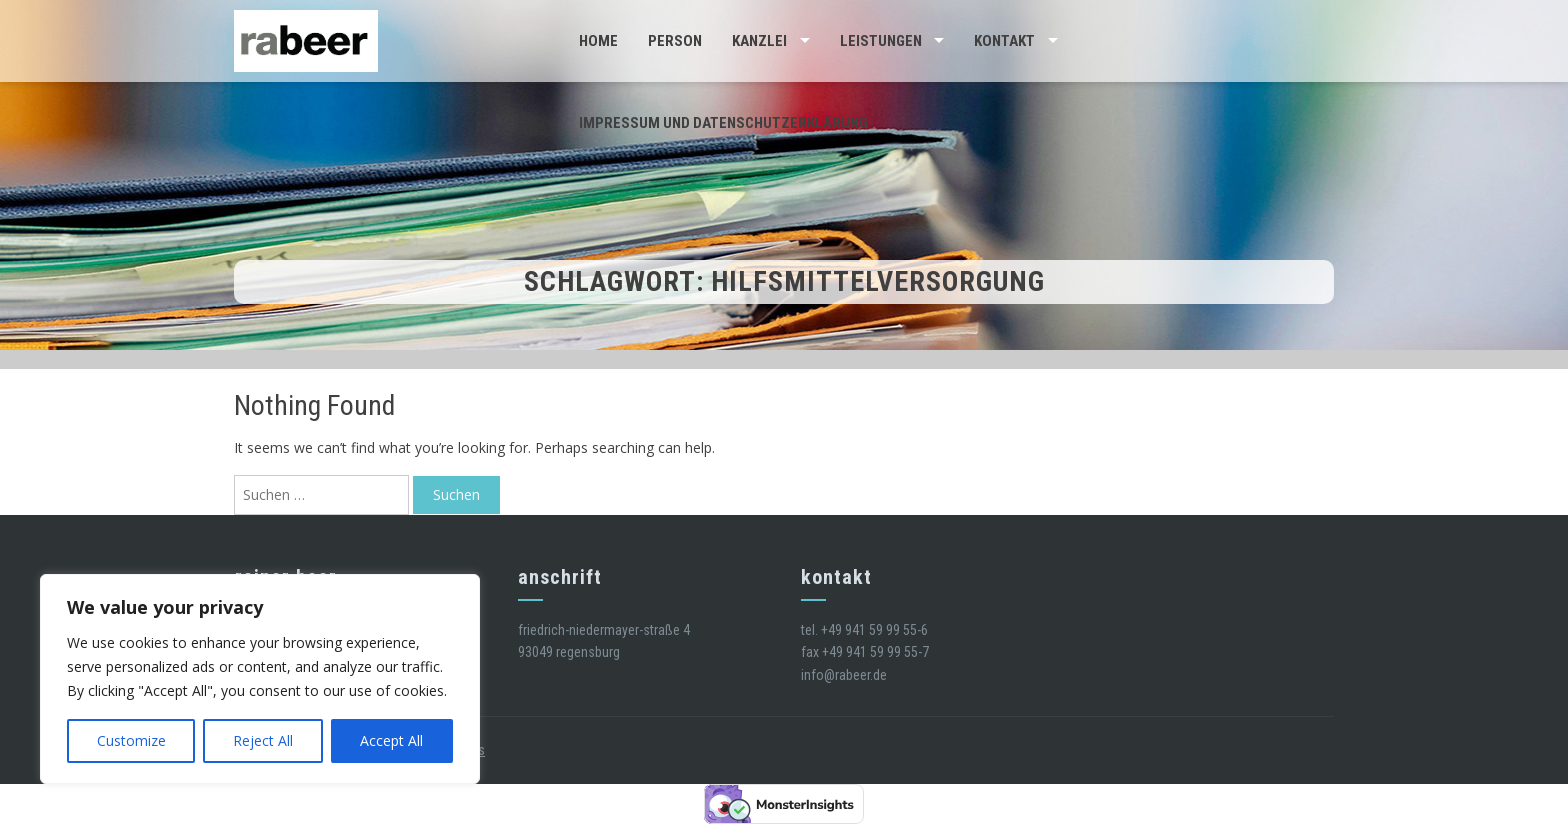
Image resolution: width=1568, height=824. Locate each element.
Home (598, 41)
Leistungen (881, 41)
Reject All (263, 740)
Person (675, 41)
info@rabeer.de (844, 675)
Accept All (391, 740)
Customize (131, 740)
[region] (260, 679)
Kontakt (1004, 41)
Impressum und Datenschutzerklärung (723, 123)
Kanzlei (759, 41)
